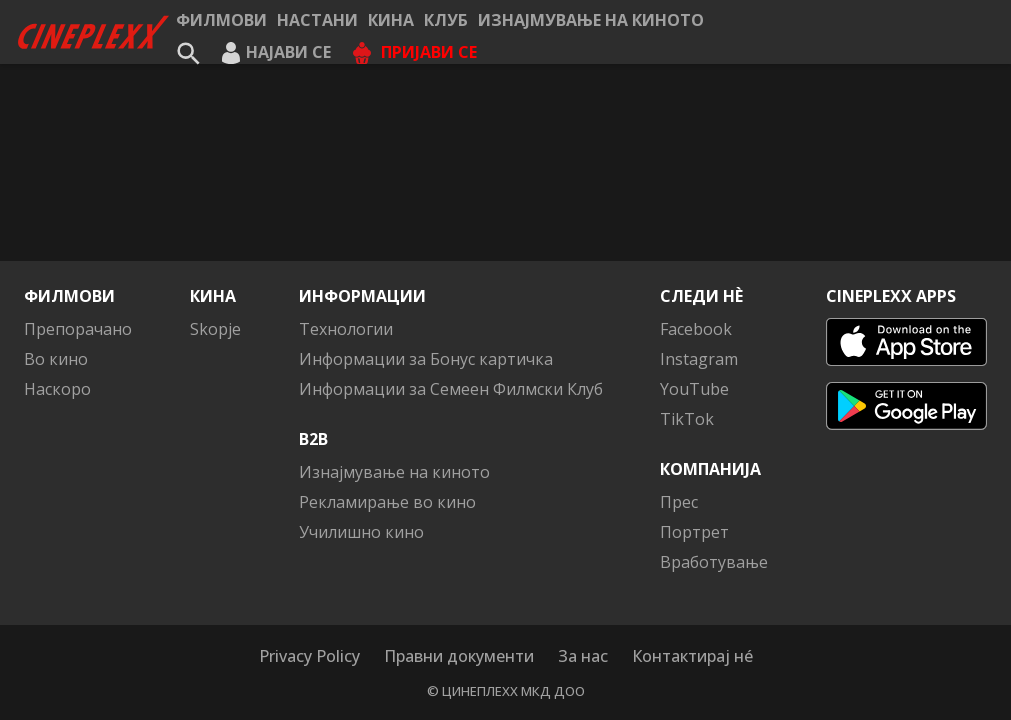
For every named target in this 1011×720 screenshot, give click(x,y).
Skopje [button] (215, 329)
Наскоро (57, 389)
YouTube (694, 389)
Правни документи (459, 656)
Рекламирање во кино (387, 502)
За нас (583, 656)
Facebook (696, 329)
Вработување (714, 562)
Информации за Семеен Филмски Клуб (451, 389)
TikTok (687, 419)
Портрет (694, 532)
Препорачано (78, 329)
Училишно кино (361, 532)
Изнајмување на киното (591, 20)
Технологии (346, 329)
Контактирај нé (692, 656)
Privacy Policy (309, 656)
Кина (391, 20)
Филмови (221, 20)
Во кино (56, 359)
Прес (679, 502)
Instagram (699, 359)
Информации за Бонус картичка (426, 359)
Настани (317, 20)
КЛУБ (446, 20)
